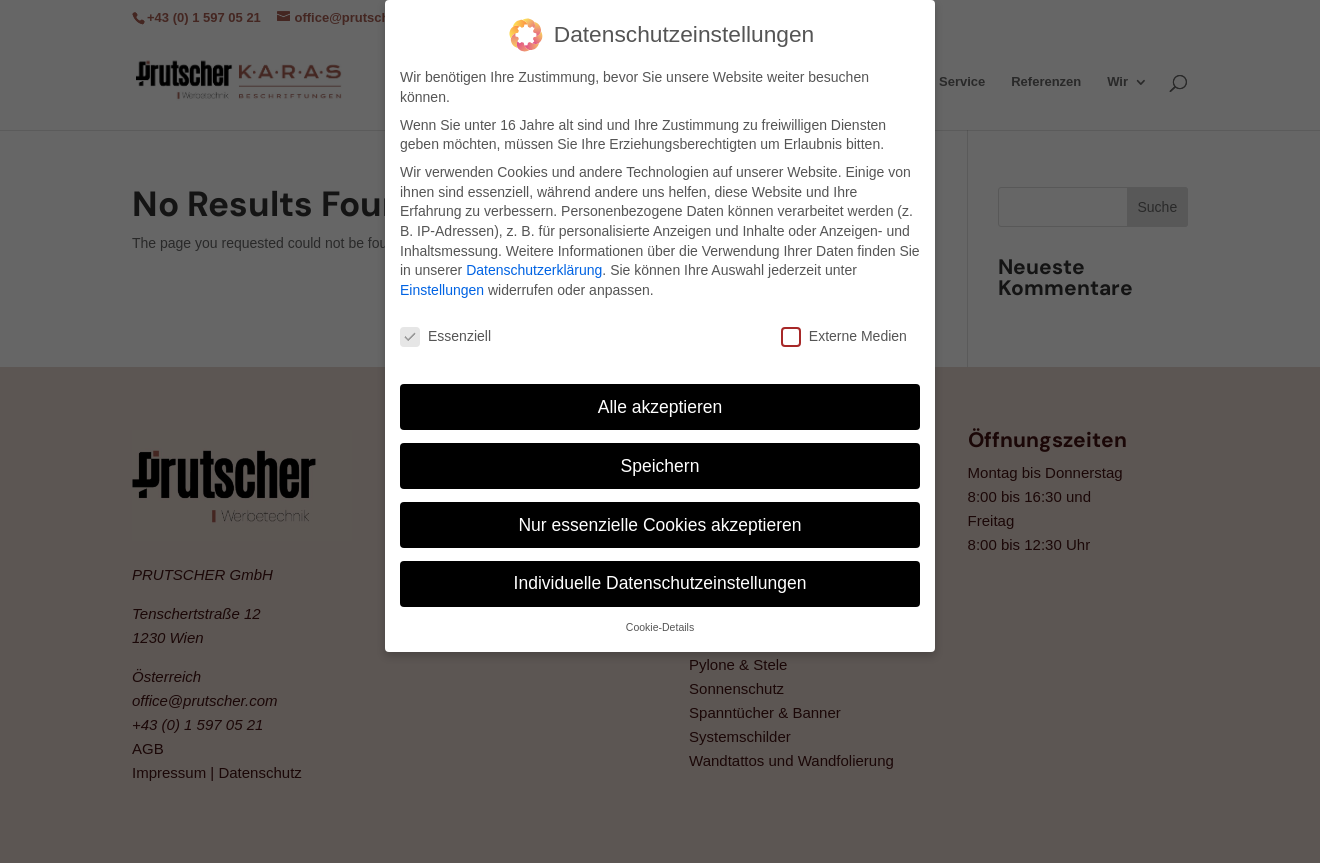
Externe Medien (844, 333)
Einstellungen (442, 287)
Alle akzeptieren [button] (660, 404)
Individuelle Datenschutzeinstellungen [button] (660, 581)
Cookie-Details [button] (660, 625)
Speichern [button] (660, 463)
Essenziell (445, 333)
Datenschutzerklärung (534, 268)
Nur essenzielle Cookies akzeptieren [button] (659, 522)
